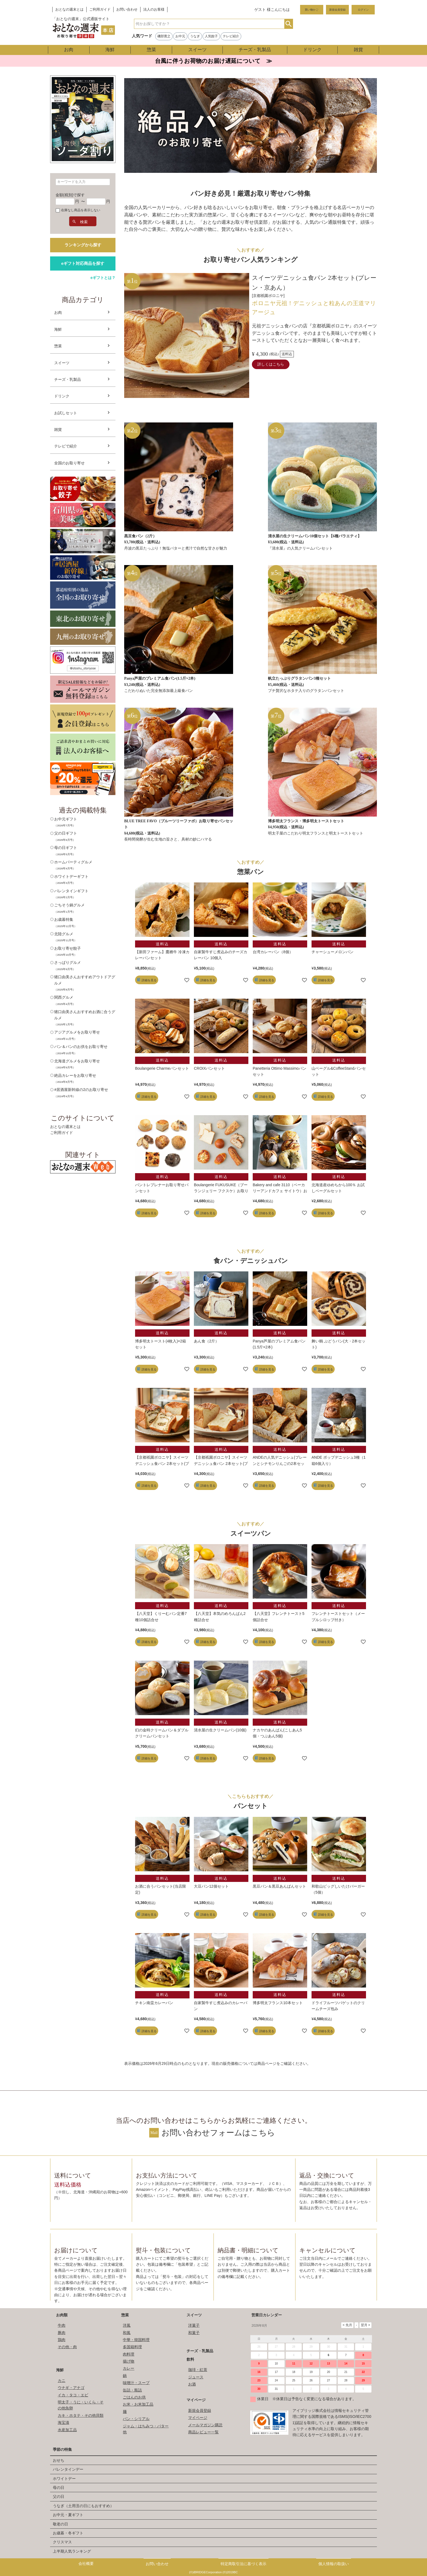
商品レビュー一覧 (203, 2432)
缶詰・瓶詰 (132, 2390)
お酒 (192, 2384)
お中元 (180, 36)
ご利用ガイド (100, 9)
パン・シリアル (136, 2418)
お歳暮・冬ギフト (68, 2533)
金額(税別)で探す (70, 195)
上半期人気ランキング (72, 2551)
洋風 (126, 2325)
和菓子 (194, 2332)
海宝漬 (63, 2422)
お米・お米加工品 (138, 2404)
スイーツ (197, 49)
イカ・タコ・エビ (73, 2395)
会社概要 (86, 2563)
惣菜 (151, 49)
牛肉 (61, 2325)
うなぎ (195, 36)
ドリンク (312, 49)
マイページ (196, 2400)
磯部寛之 (163, 36)
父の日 (58, 2496)
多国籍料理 (132, 2347)
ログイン (363, 9)
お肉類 (62, 2315)
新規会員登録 (337, 9)
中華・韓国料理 (136, 2340)
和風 (126, 2332)
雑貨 (358, 49)
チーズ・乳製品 (255, 49)
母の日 (58, 2487)
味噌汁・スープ (136, 2383)
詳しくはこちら (270, 364)
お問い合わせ (127, 9)
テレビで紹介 (65, 446)
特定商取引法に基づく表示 (243, 2564)
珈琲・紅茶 (197, 2370)
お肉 (68, 49)
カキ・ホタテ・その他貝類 (80, 2415)
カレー (128, 2368)
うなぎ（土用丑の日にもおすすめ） (83, 2506)
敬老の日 (60, 2524)
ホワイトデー (64, 2478)
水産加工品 (67, 2430)
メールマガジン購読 (205, 2425)
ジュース (195, 2377)
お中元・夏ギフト (68, 2515)
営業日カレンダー (266, 2315)
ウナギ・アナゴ (71, 2387)
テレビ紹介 (231, 36)
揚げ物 (128, 2361)
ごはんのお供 (134, 2397)
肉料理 (128, 2354)
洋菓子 (194, 2325)
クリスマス (62, 2542)
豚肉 (61, 2332)
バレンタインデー (68, 2469)
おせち (58, 2460)
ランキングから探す (83, 245)
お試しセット (65, 413)
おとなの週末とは (69, 9)
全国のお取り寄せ (69, 463)
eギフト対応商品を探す (83, 263)
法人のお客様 (153, 9)
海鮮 (110, 49)
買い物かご (311, 9)
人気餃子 (211, 36)
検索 (288, 24)
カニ (61, 2380)
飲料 (190, 2359)
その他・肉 (67, 2347)
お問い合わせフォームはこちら (218, 2132)
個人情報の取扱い (333, 2564)
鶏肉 (61, 2340)
